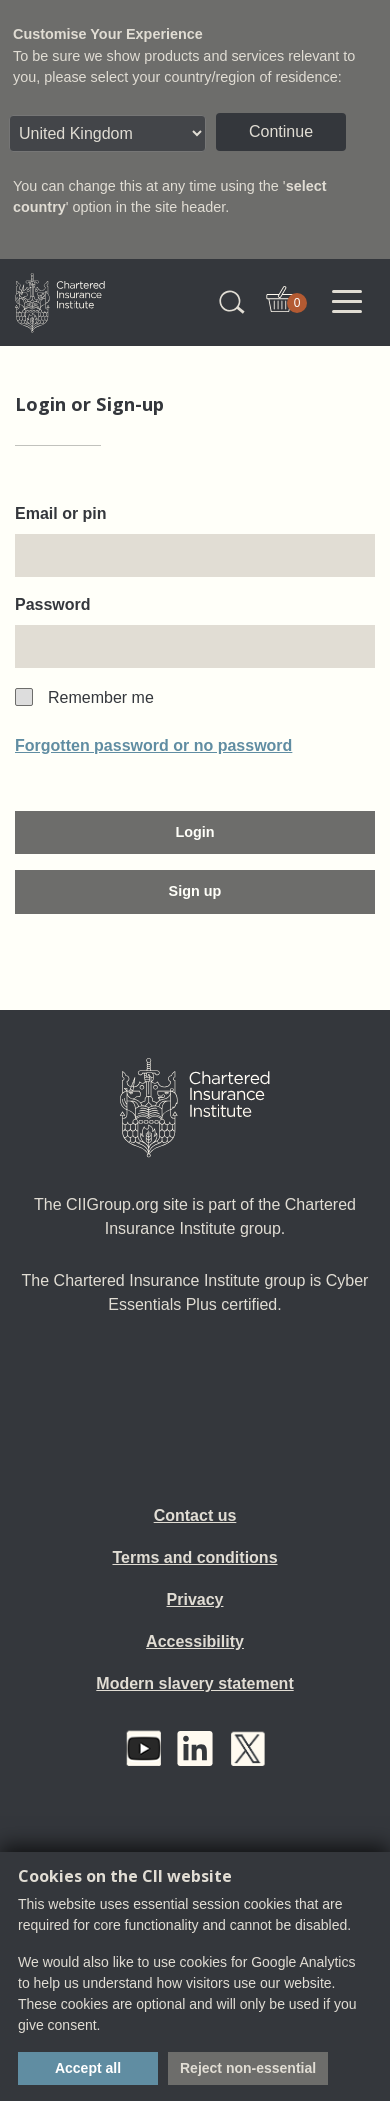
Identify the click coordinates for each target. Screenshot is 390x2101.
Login (194, 832)
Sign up (195, 891)
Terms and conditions (194, 1557)
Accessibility (195, 1641)
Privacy (195, 1599)
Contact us (195, 1515)
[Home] (195, 1108)
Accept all (88, 2068)
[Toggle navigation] (347, 302)
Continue (281, 131)
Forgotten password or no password (153, 745)
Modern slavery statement (194, 1683)
